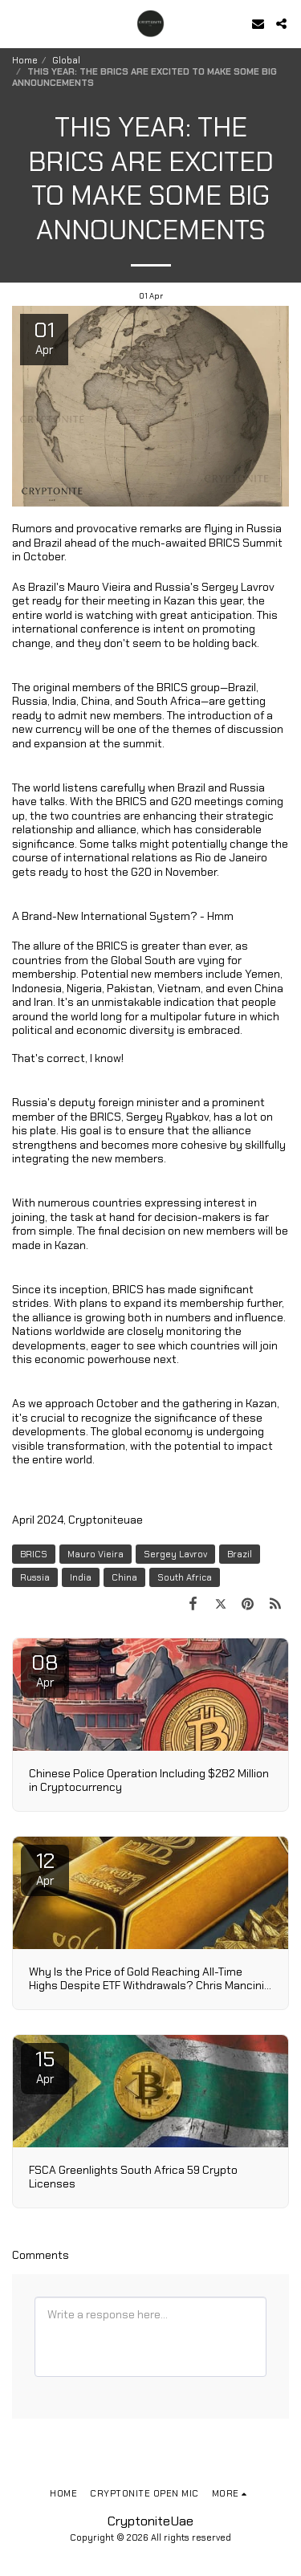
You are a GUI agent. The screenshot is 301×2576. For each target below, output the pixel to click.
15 (45, 2066)
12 (45, 1868)
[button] (17, 23)
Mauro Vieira (95, 1554)
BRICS (33, 1554)
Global (66, 60)
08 (45, 1670)
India (81, 1577)
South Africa (184, 1577)
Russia (35, 1577)
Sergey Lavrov (175, 1554)
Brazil (239, 1554)
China (124, 1577)
